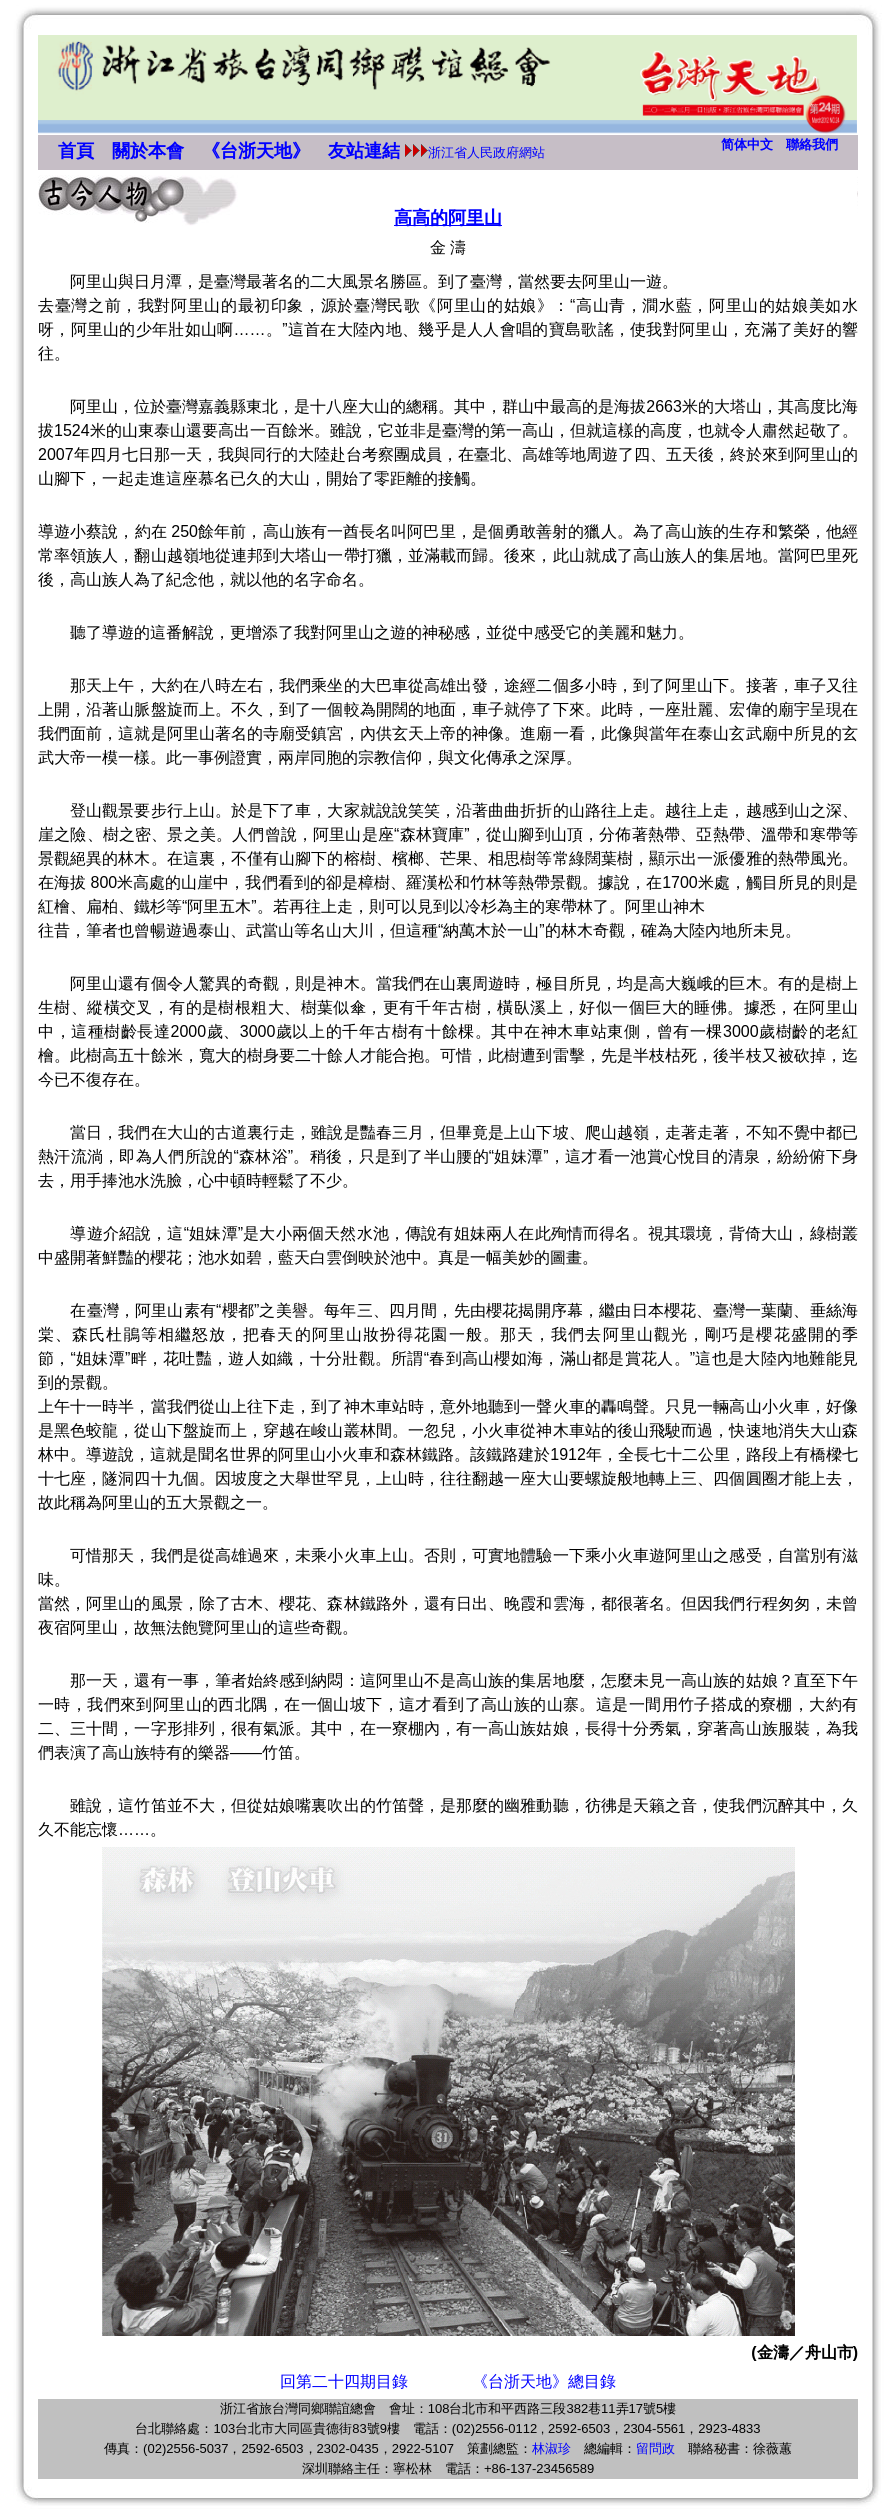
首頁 (76, 151)
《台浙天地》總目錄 (544, 2381)
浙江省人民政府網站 (486, 152)
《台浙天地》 (256, 151)
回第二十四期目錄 (344, 2381)
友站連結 (364, 151)
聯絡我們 (812, 144)
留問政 (655, 2448)
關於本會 (148, 151)
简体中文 (747, 144)
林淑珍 (551, 2448)
